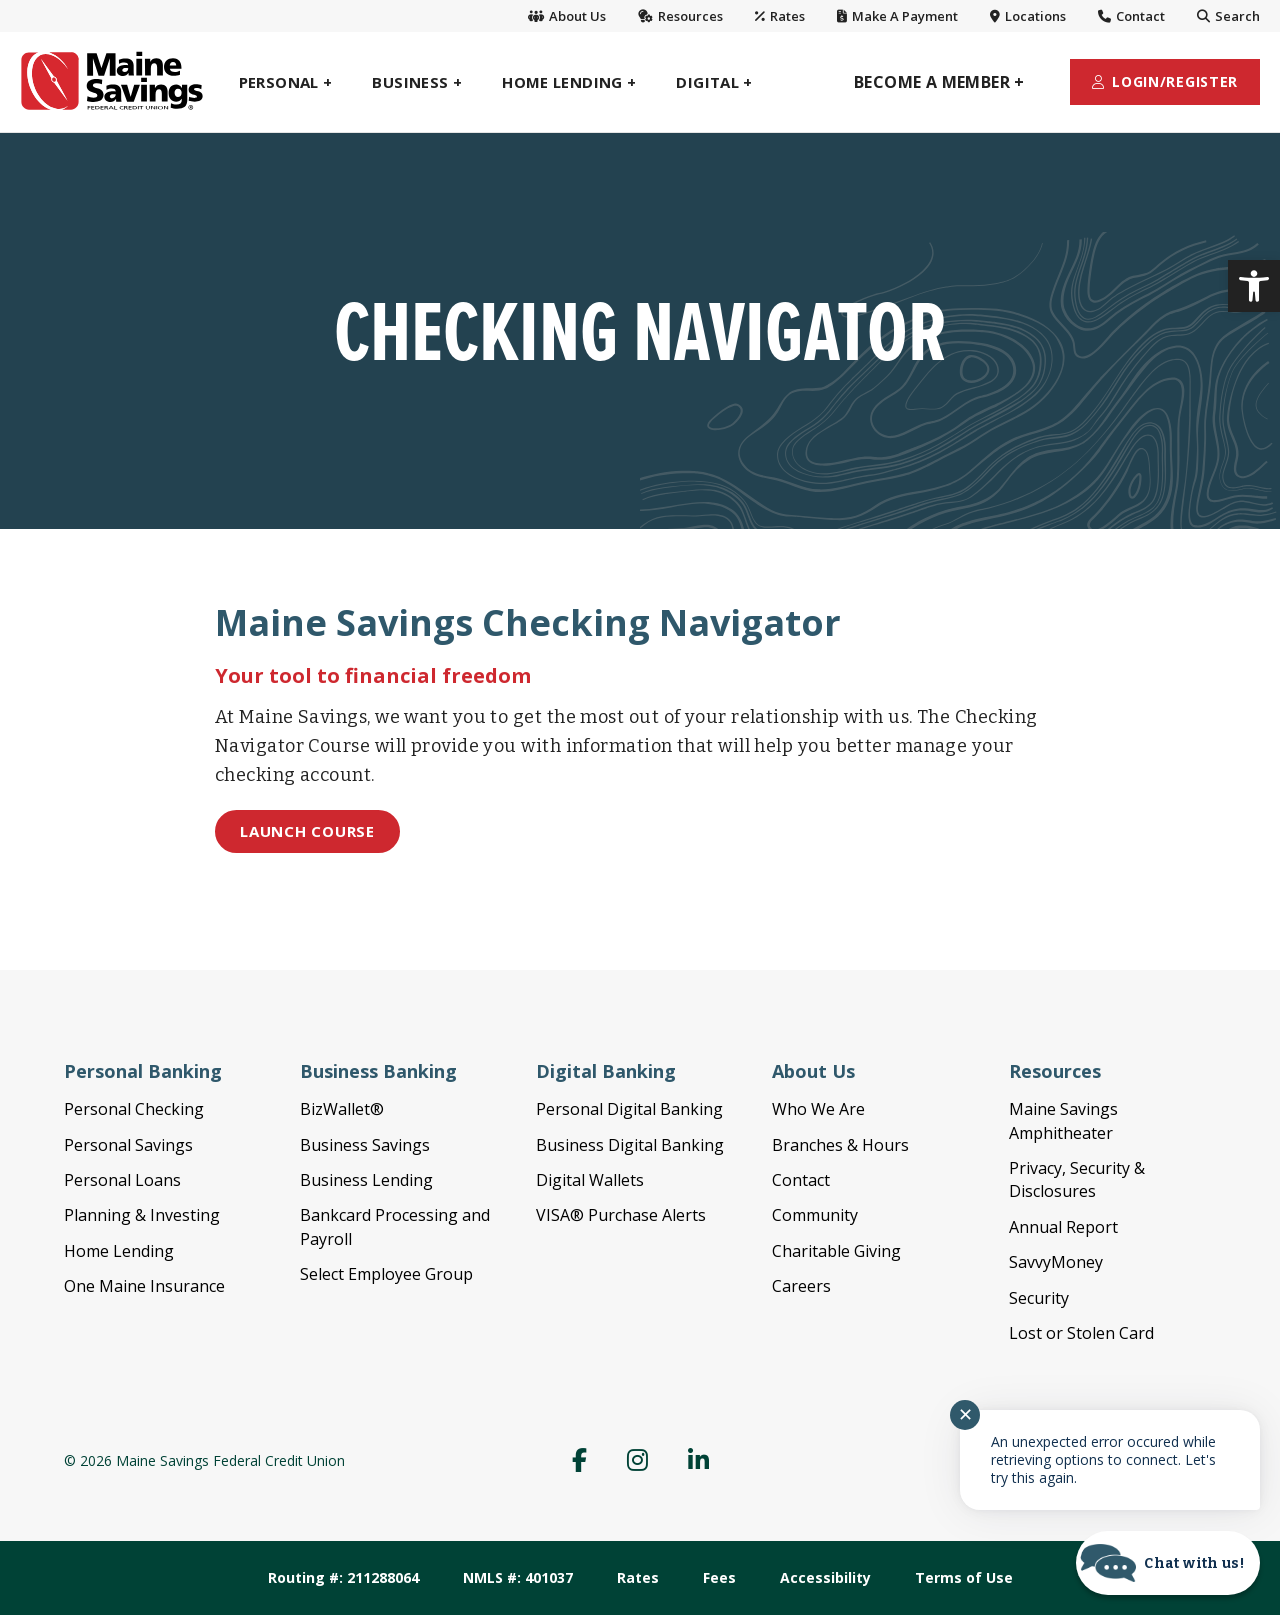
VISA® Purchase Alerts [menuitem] (621, 1215)
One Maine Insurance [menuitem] (144, 1286)
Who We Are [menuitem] (818, 1109)
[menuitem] (286, 82)
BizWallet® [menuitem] (342, 1109)
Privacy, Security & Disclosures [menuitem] (1077, 1179)
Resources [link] (680, 16)
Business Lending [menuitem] (366, 1180)
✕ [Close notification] (965, 1415)
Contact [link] (1131, 16)
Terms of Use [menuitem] (964, 1577)
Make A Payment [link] (897, 16)
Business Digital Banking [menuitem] (630, 1145)
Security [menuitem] (1039, 1298)
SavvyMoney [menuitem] (1056, 1262)
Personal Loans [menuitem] (122, 1180)
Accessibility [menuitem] (825, 1577)
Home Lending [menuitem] (119, 1251)
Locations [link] (1028, 16)
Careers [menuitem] (801, 1286)
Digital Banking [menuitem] (606, 1071)
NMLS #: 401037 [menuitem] (518, 1577)
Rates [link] (780, 16)
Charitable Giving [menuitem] (836, 1251)
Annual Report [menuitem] (1063, 1227)
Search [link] (1228, 16)
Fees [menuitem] (719, 1577)
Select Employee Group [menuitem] (386, 1274)
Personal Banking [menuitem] (143, 1071)
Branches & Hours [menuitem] (840, 1145)
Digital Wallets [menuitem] (590, 1180)
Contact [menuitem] (801, 1180)
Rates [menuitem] (638, 1577)
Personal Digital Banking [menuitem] (629, 1109)
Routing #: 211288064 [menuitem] (343, 1577)
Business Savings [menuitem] (365, 1145)
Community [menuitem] (815, 1215)
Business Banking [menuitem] (378, 1071)
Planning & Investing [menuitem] (142, 1215)
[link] (1254, 286)
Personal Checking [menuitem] (134, 1109)
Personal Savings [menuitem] (128, 1145)
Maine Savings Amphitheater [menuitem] (1063, 1120)
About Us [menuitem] (813, 1071)
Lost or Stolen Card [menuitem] (1081, 1333)
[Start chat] (1168, 1563)
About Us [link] (567, 16)
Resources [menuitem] (1055, 1071)
